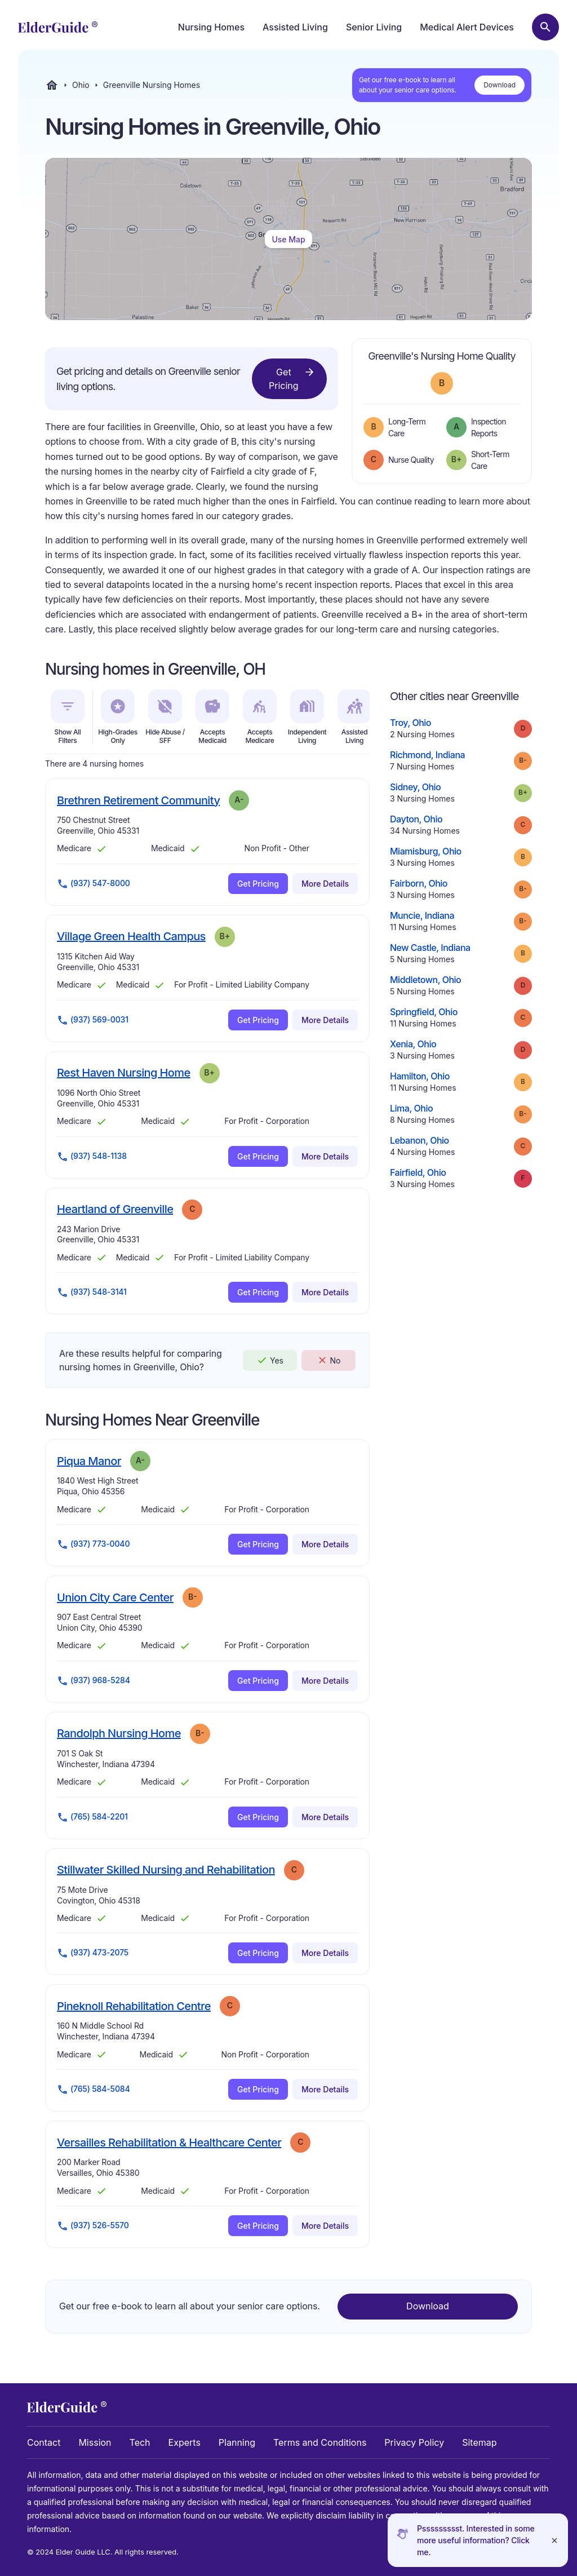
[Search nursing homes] (545, 27)
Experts (184, 2442)
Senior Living (374, 27)
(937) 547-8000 (93, 883)
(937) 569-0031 (92, 1020)
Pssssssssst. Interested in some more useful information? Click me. (476, 2540)
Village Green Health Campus (131, 936)
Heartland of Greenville (115, 1209)
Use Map (288, 239)
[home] (57, 27)
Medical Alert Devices (467, 27)
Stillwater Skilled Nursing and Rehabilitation (166, 1869)
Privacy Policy (414, 2442)
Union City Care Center (115, 1597)
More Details (325, 883)
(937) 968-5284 (93, 1681)
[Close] (554, 2540)
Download (499, 85)
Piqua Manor (89, 1461)
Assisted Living (295, 27)
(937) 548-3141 (92, 1292)
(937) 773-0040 (93, 1544)
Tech (140, 2442)
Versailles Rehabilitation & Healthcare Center (169, 2142)
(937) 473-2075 (92, 1953)
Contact (43, 2442)
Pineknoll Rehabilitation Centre (134, 2006)
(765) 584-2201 (92, 1817)
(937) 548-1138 (92, 1156)
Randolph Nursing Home (119, 1733)
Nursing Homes (211, 27)
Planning (237, 2442)
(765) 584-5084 (93, 2089)
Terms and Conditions (319, 2442)
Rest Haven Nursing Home (123, 1072)
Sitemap (479, 2442)
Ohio (81, 85)
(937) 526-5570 (93, 2226)
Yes (269, 1360)
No (329, 1360)
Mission (94, 2442)
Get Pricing (292, 378)
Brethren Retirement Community (138, 800)
